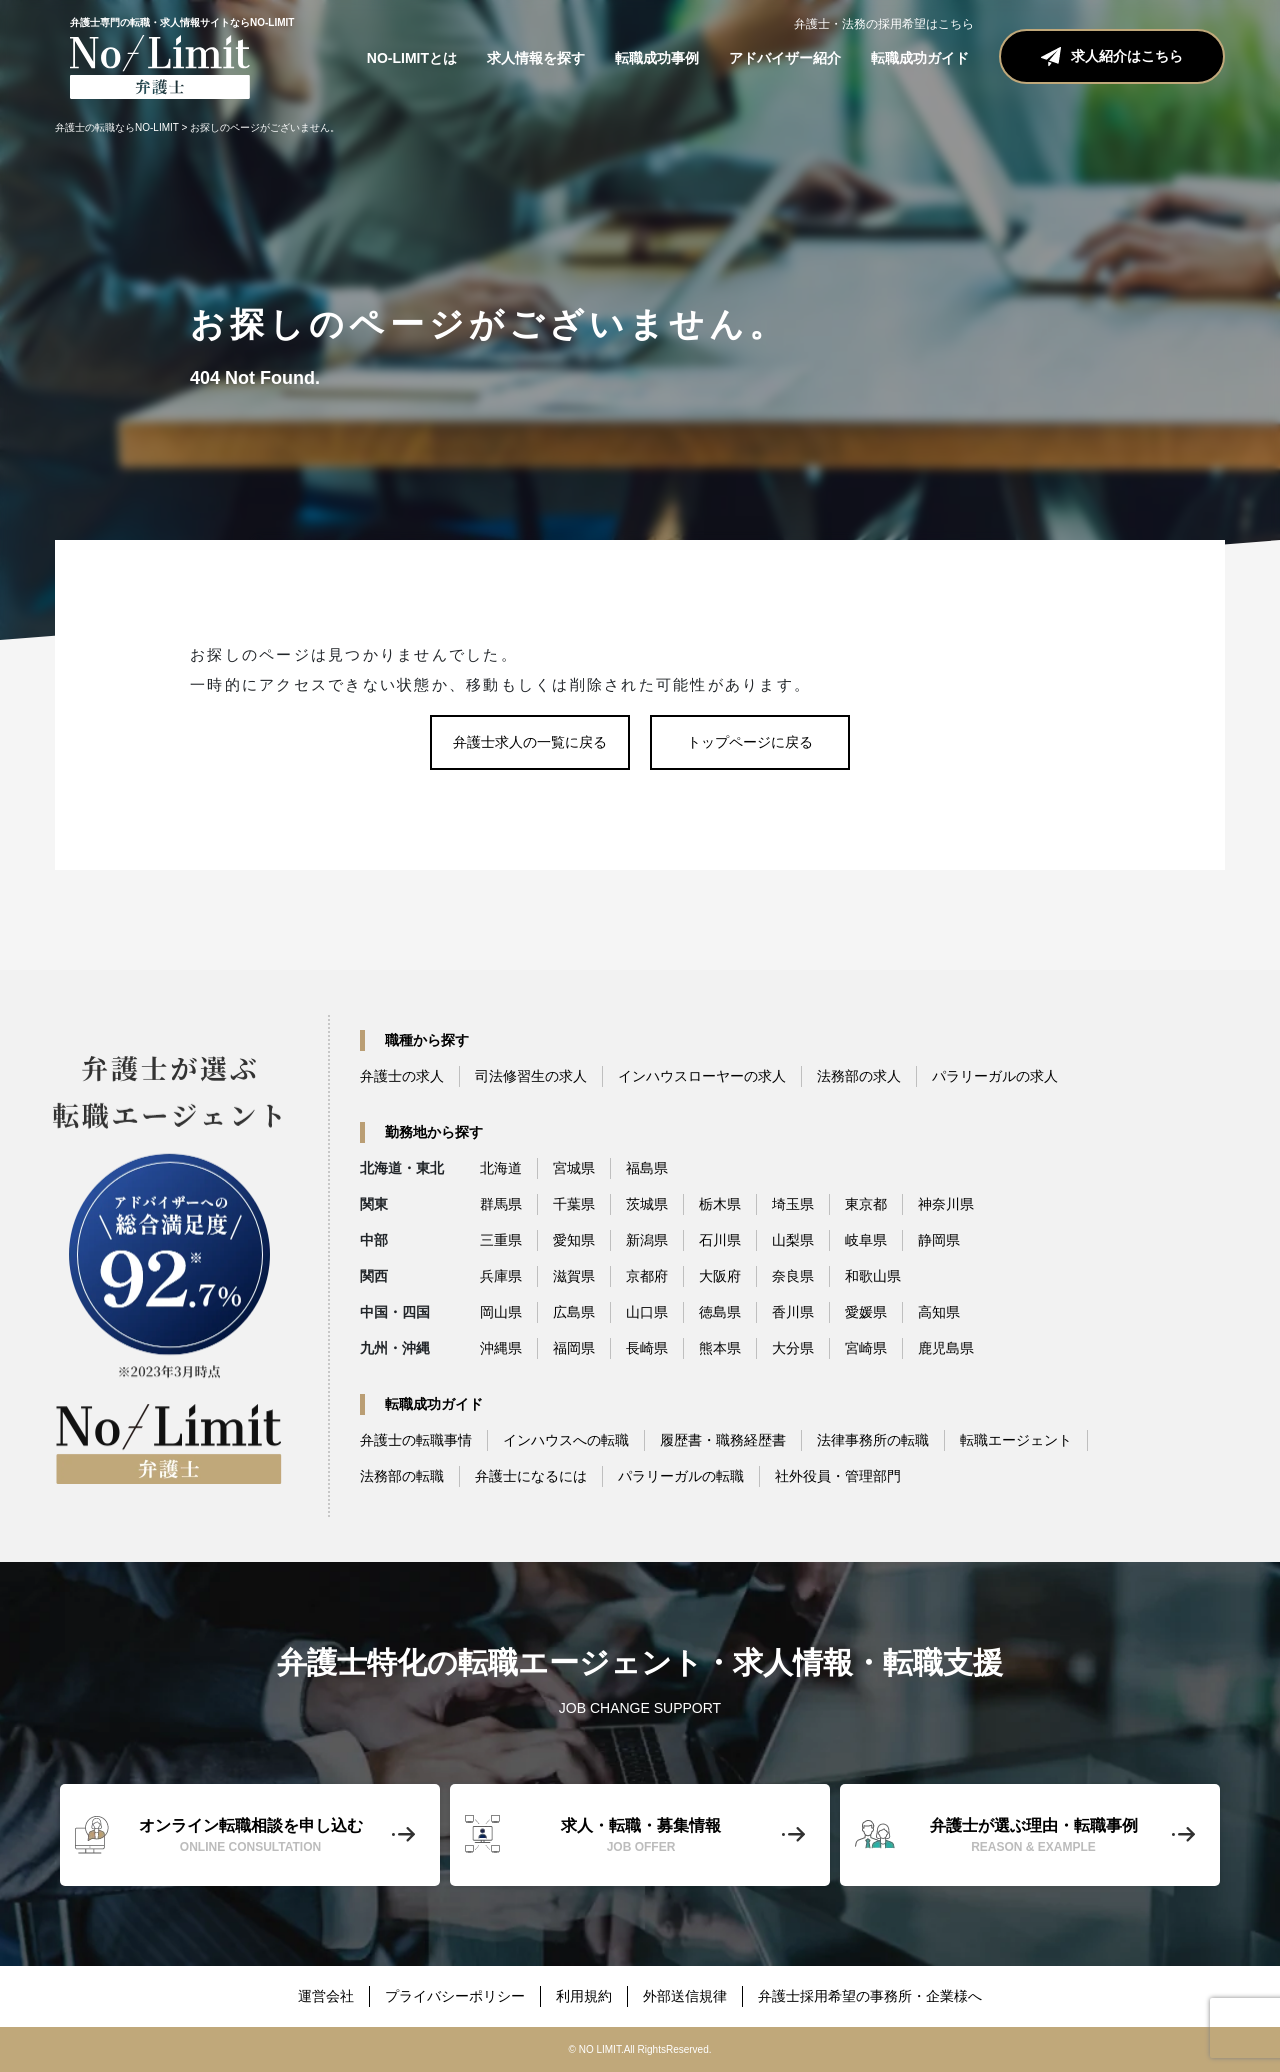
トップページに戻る (750, 742)
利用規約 (584, 1996)
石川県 (720, 1240)
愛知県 (574, 1240)
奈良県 (793, 1276)
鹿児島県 (946, 1348)
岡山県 (501, 1312)
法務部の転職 (402, 1476)
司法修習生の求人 (531, 1076)
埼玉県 (793, 1204)
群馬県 (501, 1204)
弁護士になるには (531, 1476)
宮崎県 (866, 1348)
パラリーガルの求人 (995, 1076)
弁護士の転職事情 (416, 1440)
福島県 (647, 1168)
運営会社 (326, 1996)
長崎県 (647, 1348)
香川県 (793, 1312)
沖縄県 (501, 1348)
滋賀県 (574, 1276)
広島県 (574, 1312)
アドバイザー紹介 (785, 58)
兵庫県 (501, 1276)
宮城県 (574, 1168)
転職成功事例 (657, 58)
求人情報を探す (536, 58)
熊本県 (720, 1348)
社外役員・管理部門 (838, 1476)
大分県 (793, 1348)
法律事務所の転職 (873, 1440)
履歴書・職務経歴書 (723, 1440)
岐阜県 (866, 1240)
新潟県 (647, 1240)
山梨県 (793, 1240)
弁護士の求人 (402, 1076)
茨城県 (647, 1204)
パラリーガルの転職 (681, 1476)
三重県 (501, 1240)
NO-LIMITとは (412, 58)
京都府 (647, 1276)
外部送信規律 (685, 1996)
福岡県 (574, 1348)
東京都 (866, 1204)
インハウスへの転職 (566, 1440)
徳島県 (720, 1312)
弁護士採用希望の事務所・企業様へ (870, 1996)
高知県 (939, 1312)
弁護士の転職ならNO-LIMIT (117, 127)
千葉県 (574, 1204)
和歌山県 (873, 1276)
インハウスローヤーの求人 (702, 1076)
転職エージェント (1016, 1440)
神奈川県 (946, 1204)
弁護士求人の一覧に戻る (530, 742)
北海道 (501, 1168)
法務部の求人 (859, 1076)
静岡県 (939, 1240)
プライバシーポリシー (455, 1996)
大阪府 (720, 1276)
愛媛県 (866, 1312)
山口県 (647, 1312)
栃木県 (720, 1204)
